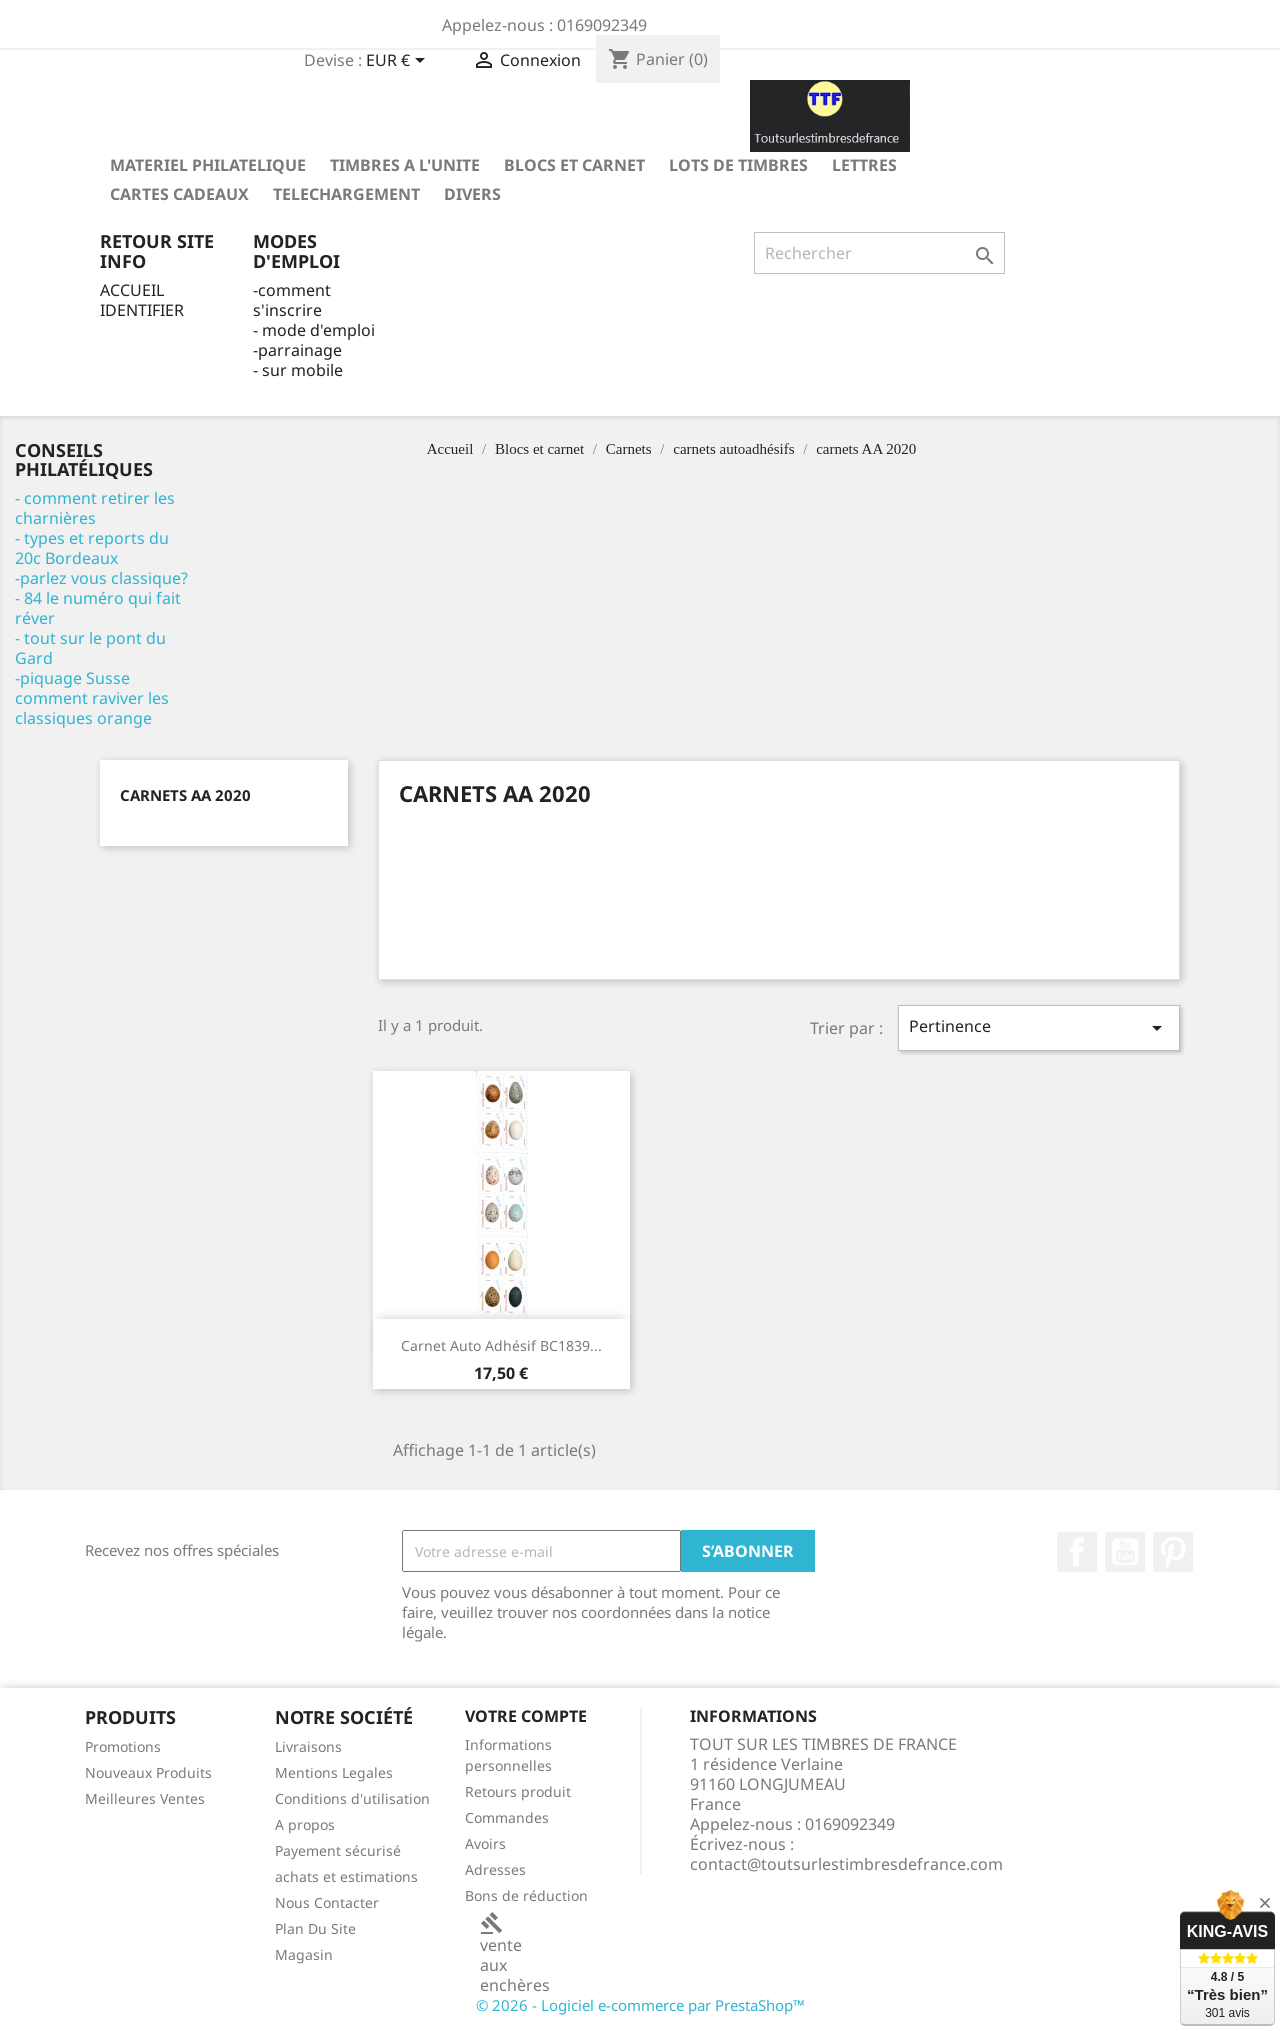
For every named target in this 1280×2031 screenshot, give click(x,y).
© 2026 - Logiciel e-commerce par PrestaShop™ (640, 2005)
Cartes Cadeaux (179, 194)
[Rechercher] (879, 253)
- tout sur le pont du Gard (90, 648)
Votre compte (526, 1716)
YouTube (1125, 1552)
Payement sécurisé (338, 1850)
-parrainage (297, 350)
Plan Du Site (315, 1928)
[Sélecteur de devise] (399, 62)
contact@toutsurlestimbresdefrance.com (846, 1864)
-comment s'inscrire (292, 300)
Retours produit (518, 1791)
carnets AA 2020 (185, 795)
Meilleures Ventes (145, 1798)
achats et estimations (346, 1876)
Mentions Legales (334, 1772)
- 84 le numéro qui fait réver (98, 608)
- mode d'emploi (314, 330)
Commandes (507, 1817)
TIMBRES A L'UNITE (405, 165)
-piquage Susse (72, 678)
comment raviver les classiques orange (92, 708)
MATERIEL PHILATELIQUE (208, 165)
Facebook (1077, 1552)
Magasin (304, 1954)
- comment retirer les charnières (95, 508)
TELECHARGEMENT (346, 194)
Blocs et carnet (574, 165)
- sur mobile (298, 370)
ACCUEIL (132, 290)
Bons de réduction (526, 1895)
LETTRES (864, 165)
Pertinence (1039, 1027)
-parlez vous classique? (101, 578)
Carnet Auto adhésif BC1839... (501, 1345)
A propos (305, 1824)
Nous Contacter (327, 1902)
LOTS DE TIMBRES (738, 165)
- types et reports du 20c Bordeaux (92, 548)
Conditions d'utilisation (352, 1798)
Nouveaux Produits (148, 1772)
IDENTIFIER (142, 310)
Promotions (123, 1746)
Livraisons (308, 1746)
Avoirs (485, 1843)
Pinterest (1173, 1552)
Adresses (495, 1869)
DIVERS (472, 194)
